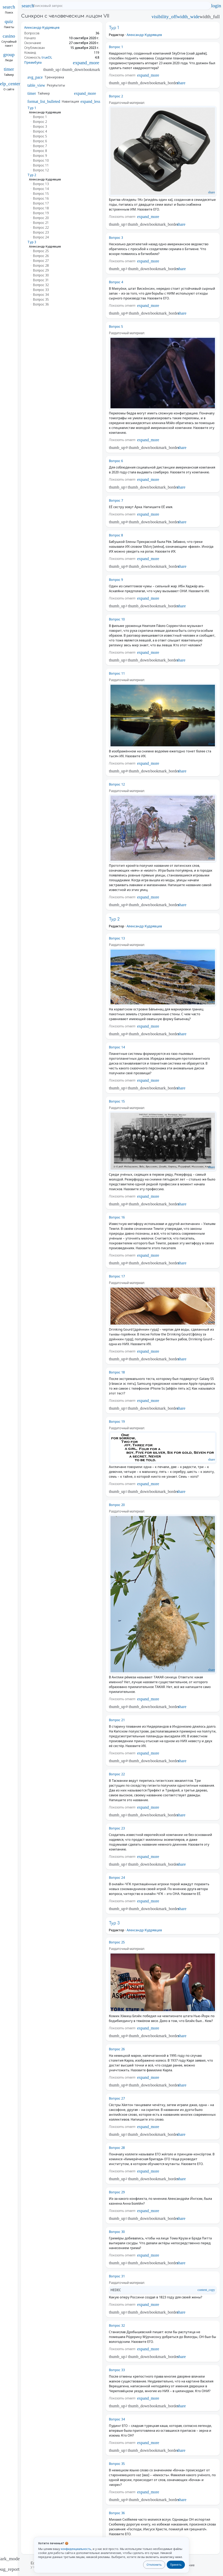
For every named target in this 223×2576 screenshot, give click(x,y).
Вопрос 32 (117, 2325)
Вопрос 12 (117, 784)
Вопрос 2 (116, 96)
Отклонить (154, 2565)
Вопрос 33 (117, 2370)
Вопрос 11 (117, 673)
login (216, 5)
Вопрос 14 (117, 1047)
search (27, 5)
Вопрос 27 (117, 2098)
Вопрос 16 (117, 1217)
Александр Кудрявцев (41, 27)
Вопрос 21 (117, 1720)
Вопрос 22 (117, 1774)
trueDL (47, 57)
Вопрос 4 (116, 282)
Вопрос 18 (117, 1372)
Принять (176, 2565)
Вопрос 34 (117, 2419)
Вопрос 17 (117, 1276)
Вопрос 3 (116, 237)
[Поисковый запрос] (119, 5)
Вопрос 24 (117, 1877)
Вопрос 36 (117, 2513)
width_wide (188, 16)
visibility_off (164, 16)
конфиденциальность (76, 2549)
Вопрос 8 (116, 535)
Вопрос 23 (117, 1828)
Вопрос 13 (117, 938)
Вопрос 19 (117, 1421)
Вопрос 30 (117, 2232)
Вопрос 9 (116, 579)
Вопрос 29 (117, 2192)
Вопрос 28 (117, 2147)
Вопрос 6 (116, 461)
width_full (210, 16)
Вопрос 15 (117, 1101)
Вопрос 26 (117, 2049)
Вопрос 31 (117, 2276)
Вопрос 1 (116, 47)
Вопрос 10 (117, 619)
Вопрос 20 (117, 1505)
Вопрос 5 (116, 326)
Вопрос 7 (116, 500)
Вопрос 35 (117, 2463)
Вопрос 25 (117, 1942)
